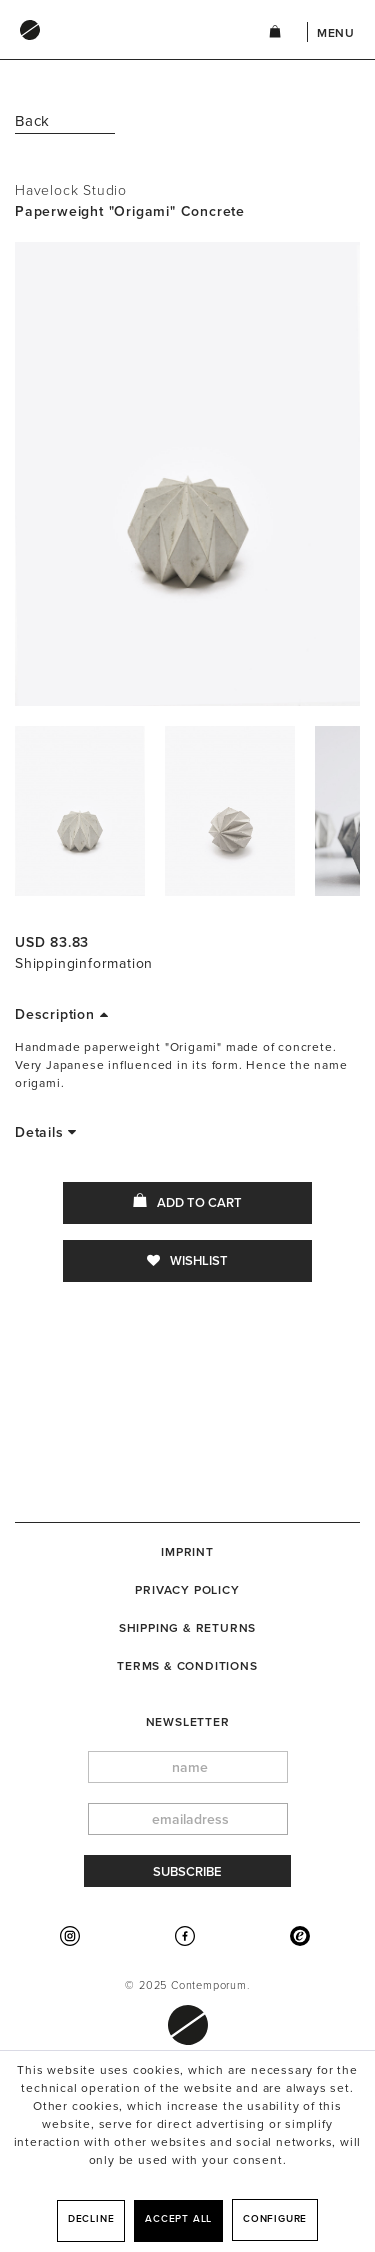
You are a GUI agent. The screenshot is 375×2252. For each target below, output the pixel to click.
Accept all (178, 2219)
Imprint (187, 1552)
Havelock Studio (71, 190)
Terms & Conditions (187, 1666)
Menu (336, 33)
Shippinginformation (84, 963)
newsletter (188, 1722)
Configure (275, 2219)
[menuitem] (121, 49)
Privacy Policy (187, 1590)
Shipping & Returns (187, 1628)
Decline (91, 2219)
